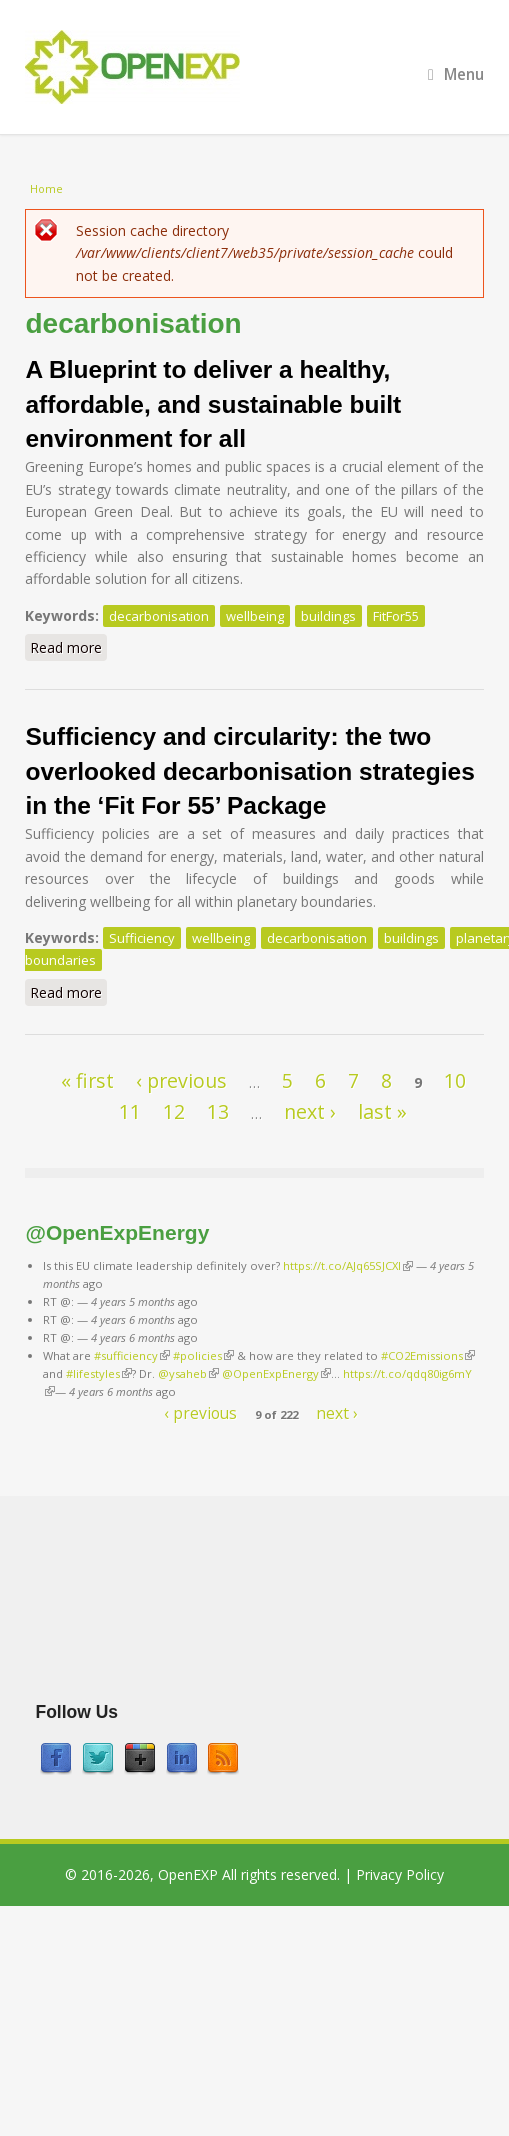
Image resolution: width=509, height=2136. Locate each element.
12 (174, 1111)
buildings (328, 616)
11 (130, 1111)
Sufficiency (142, 938)
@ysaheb (188, 1373)
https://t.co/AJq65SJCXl (348, 1265)
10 (455, 1080)
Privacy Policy (400, 1874)
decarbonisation (159, 616)
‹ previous (181, 1080)
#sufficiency (132, 1355)
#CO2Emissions (428, 1355)
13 (218, 1111)
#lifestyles (99, 1373)
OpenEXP (188, 1874)
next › (310, 1111)
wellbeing (255, 616)
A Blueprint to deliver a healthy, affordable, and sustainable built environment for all (213, 404)
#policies (203, 1355)
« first (87, 1080)
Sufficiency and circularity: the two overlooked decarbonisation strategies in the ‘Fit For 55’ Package (249, 771)
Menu (456, 74)
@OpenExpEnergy (276, 1373)
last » (382, 1111)
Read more (68, 649)
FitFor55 (396, 616)
